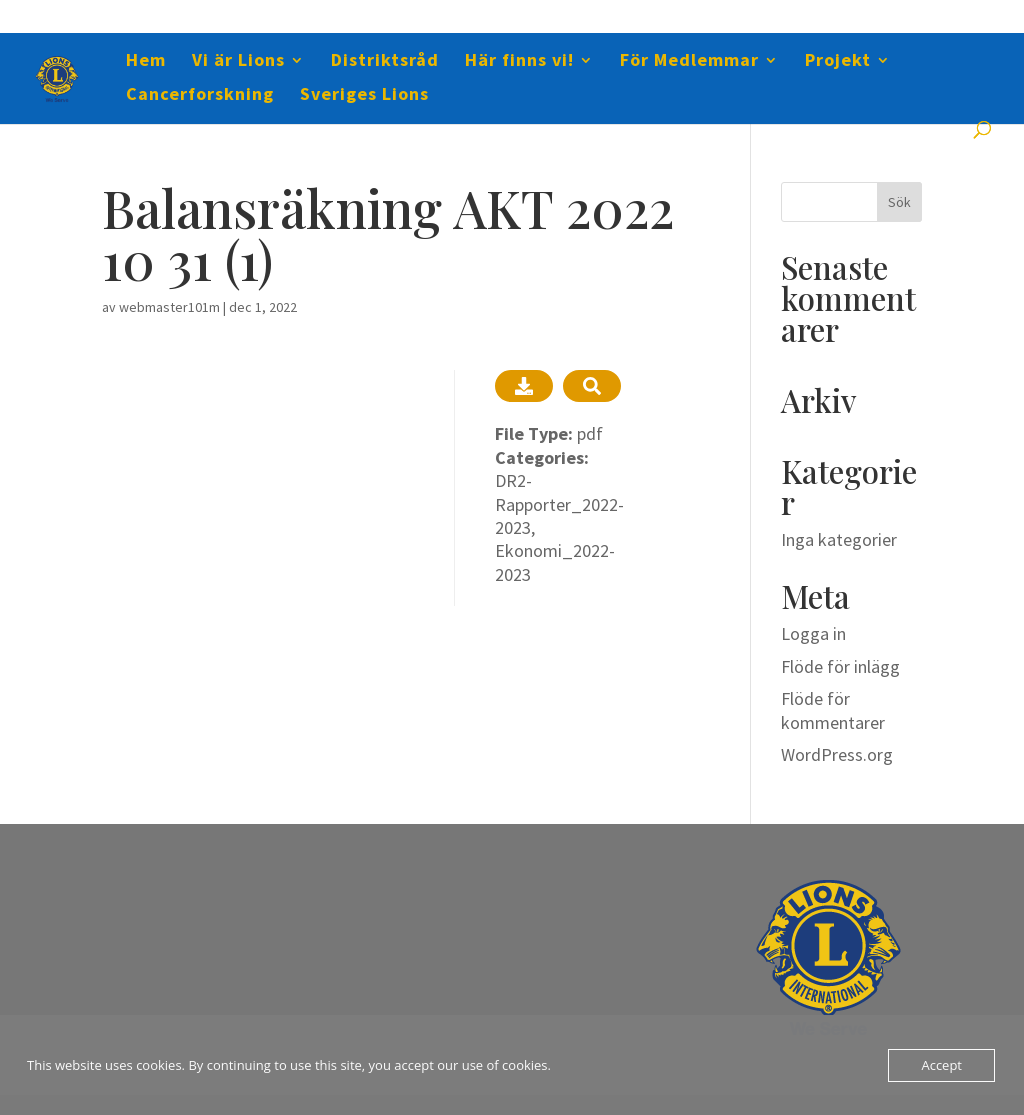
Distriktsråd (385, 62)
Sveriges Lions (364, 96)
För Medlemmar (689, 62)
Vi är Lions (238, 62)
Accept (941, 1065)
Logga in (813, 633)
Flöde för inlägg (840, 666)
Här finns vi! (519, 62)
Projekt (838, 62)
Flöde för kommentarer (833, 710)
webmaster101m (169, 307)
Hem (146, 62)
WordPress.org (837, 754)
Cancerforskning (200, 96)
